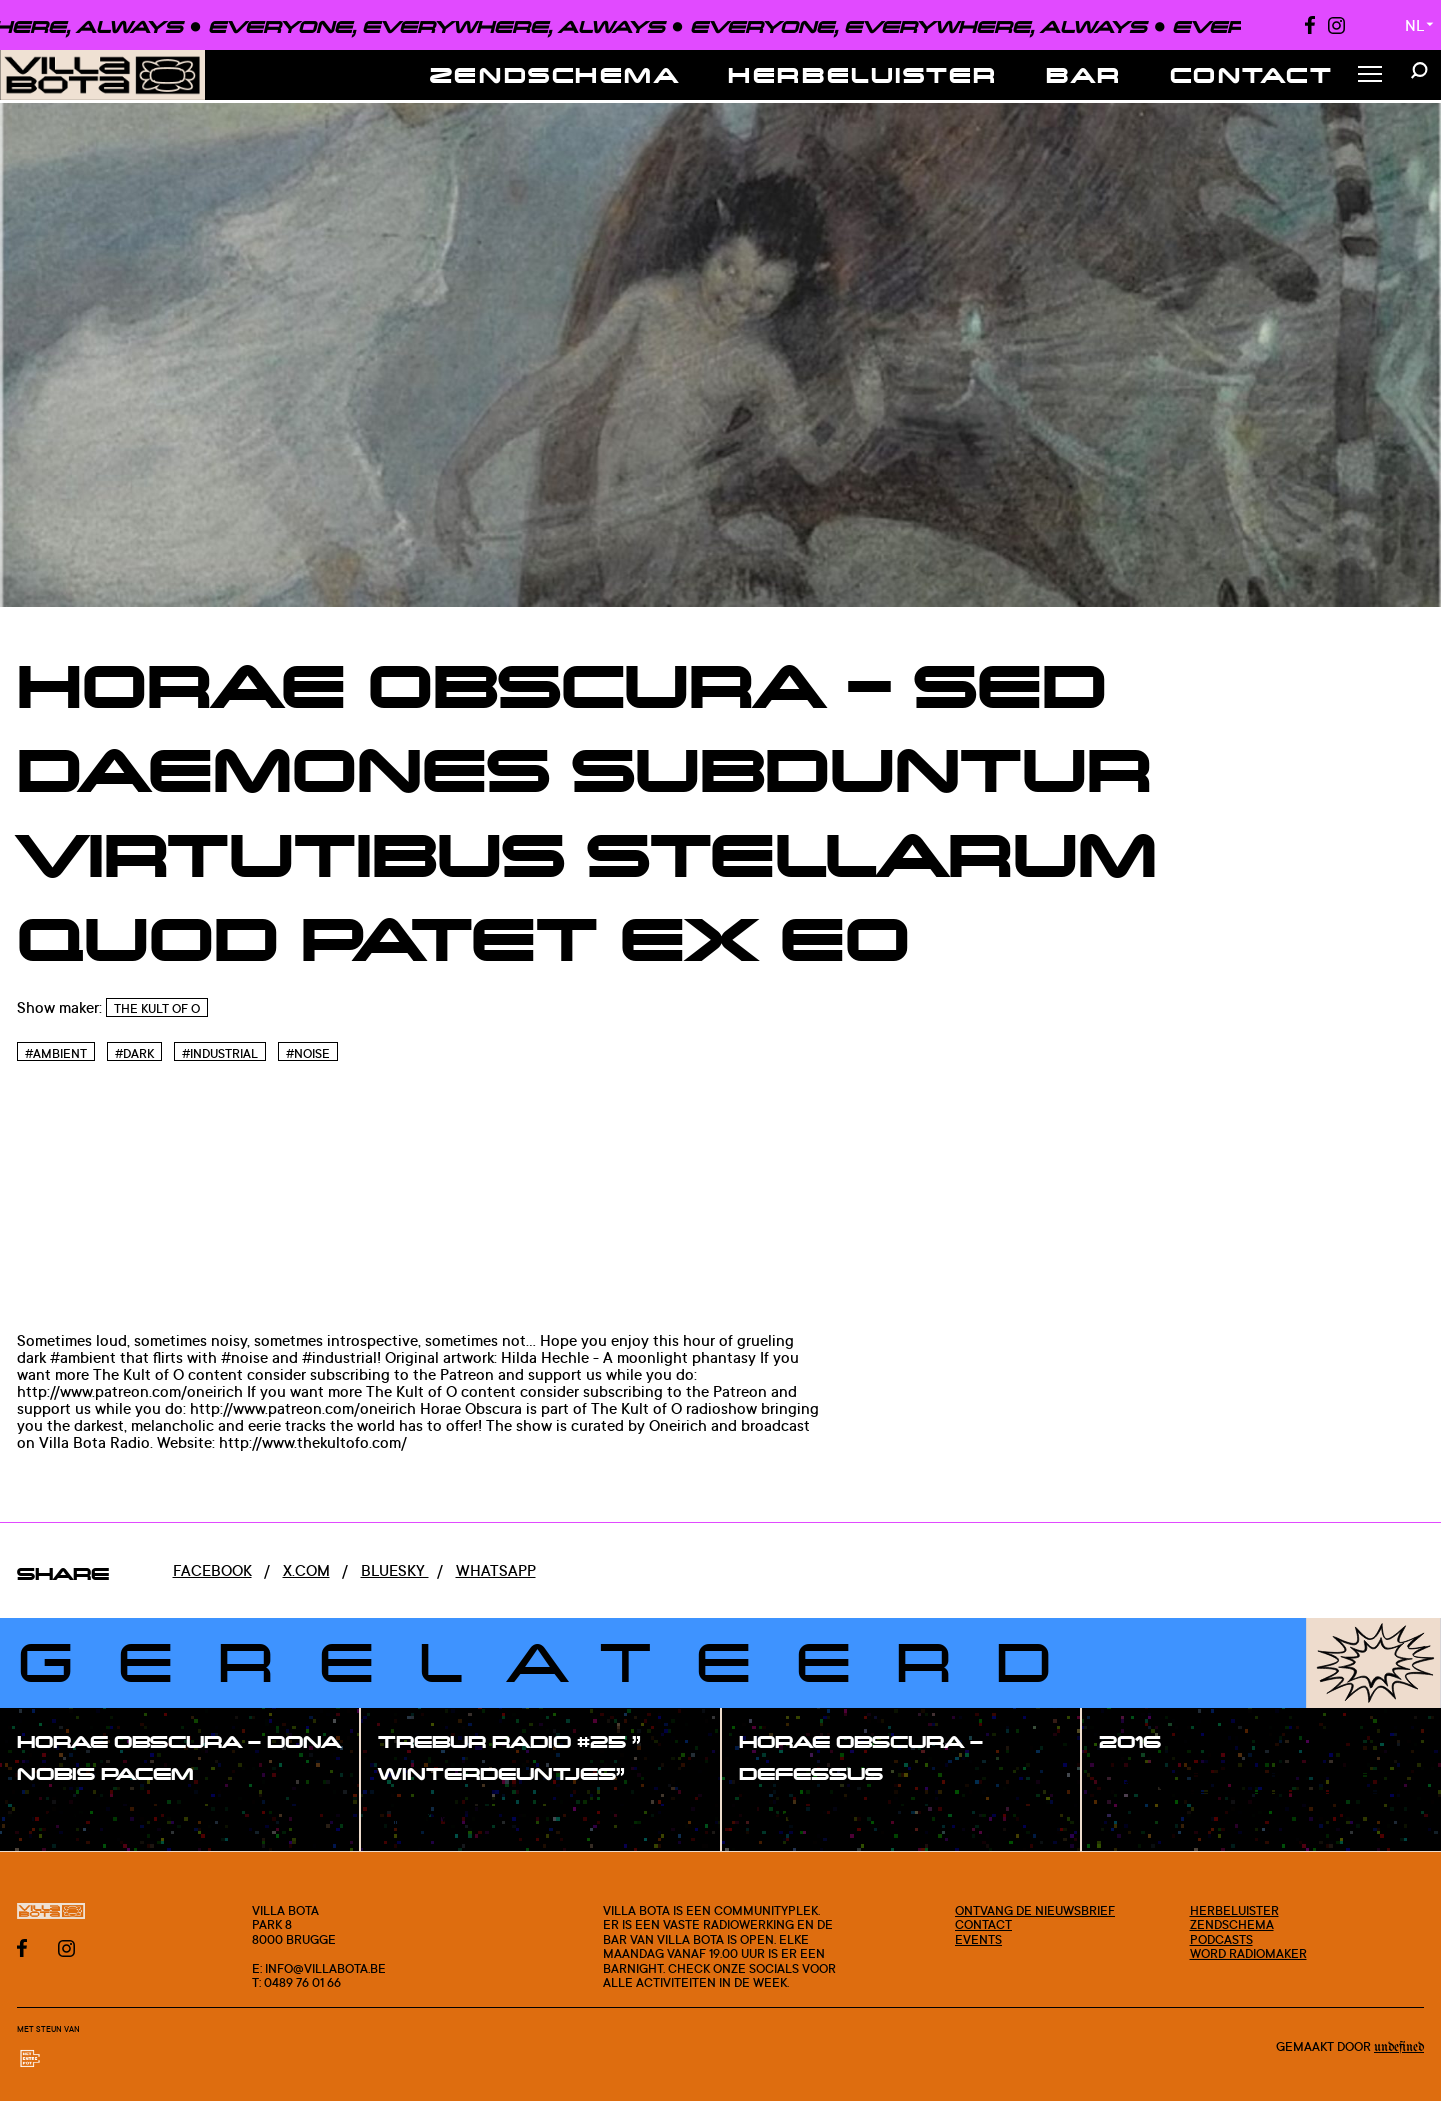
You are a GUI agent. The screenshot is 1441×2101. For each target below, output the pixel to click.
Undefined (1399, 2047)
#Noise (308, 1053)
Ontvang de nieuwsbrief (1035, 1910)
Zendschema (555, 74)
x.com (306, 1570)
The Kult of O (157, 1008)
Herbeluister (863, 74)
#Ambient (56, 1053)
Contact (1252, 74)
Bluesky (395, 1570)
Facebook (212, 1570)
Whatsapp (496, 1570)
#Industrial (220, 1053)
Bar (1084, 74)
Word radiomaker (1248, 1953)
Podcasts (1221, 1939)
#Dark (134, 1053)
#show (64, 1817)
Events (978, 1939)
